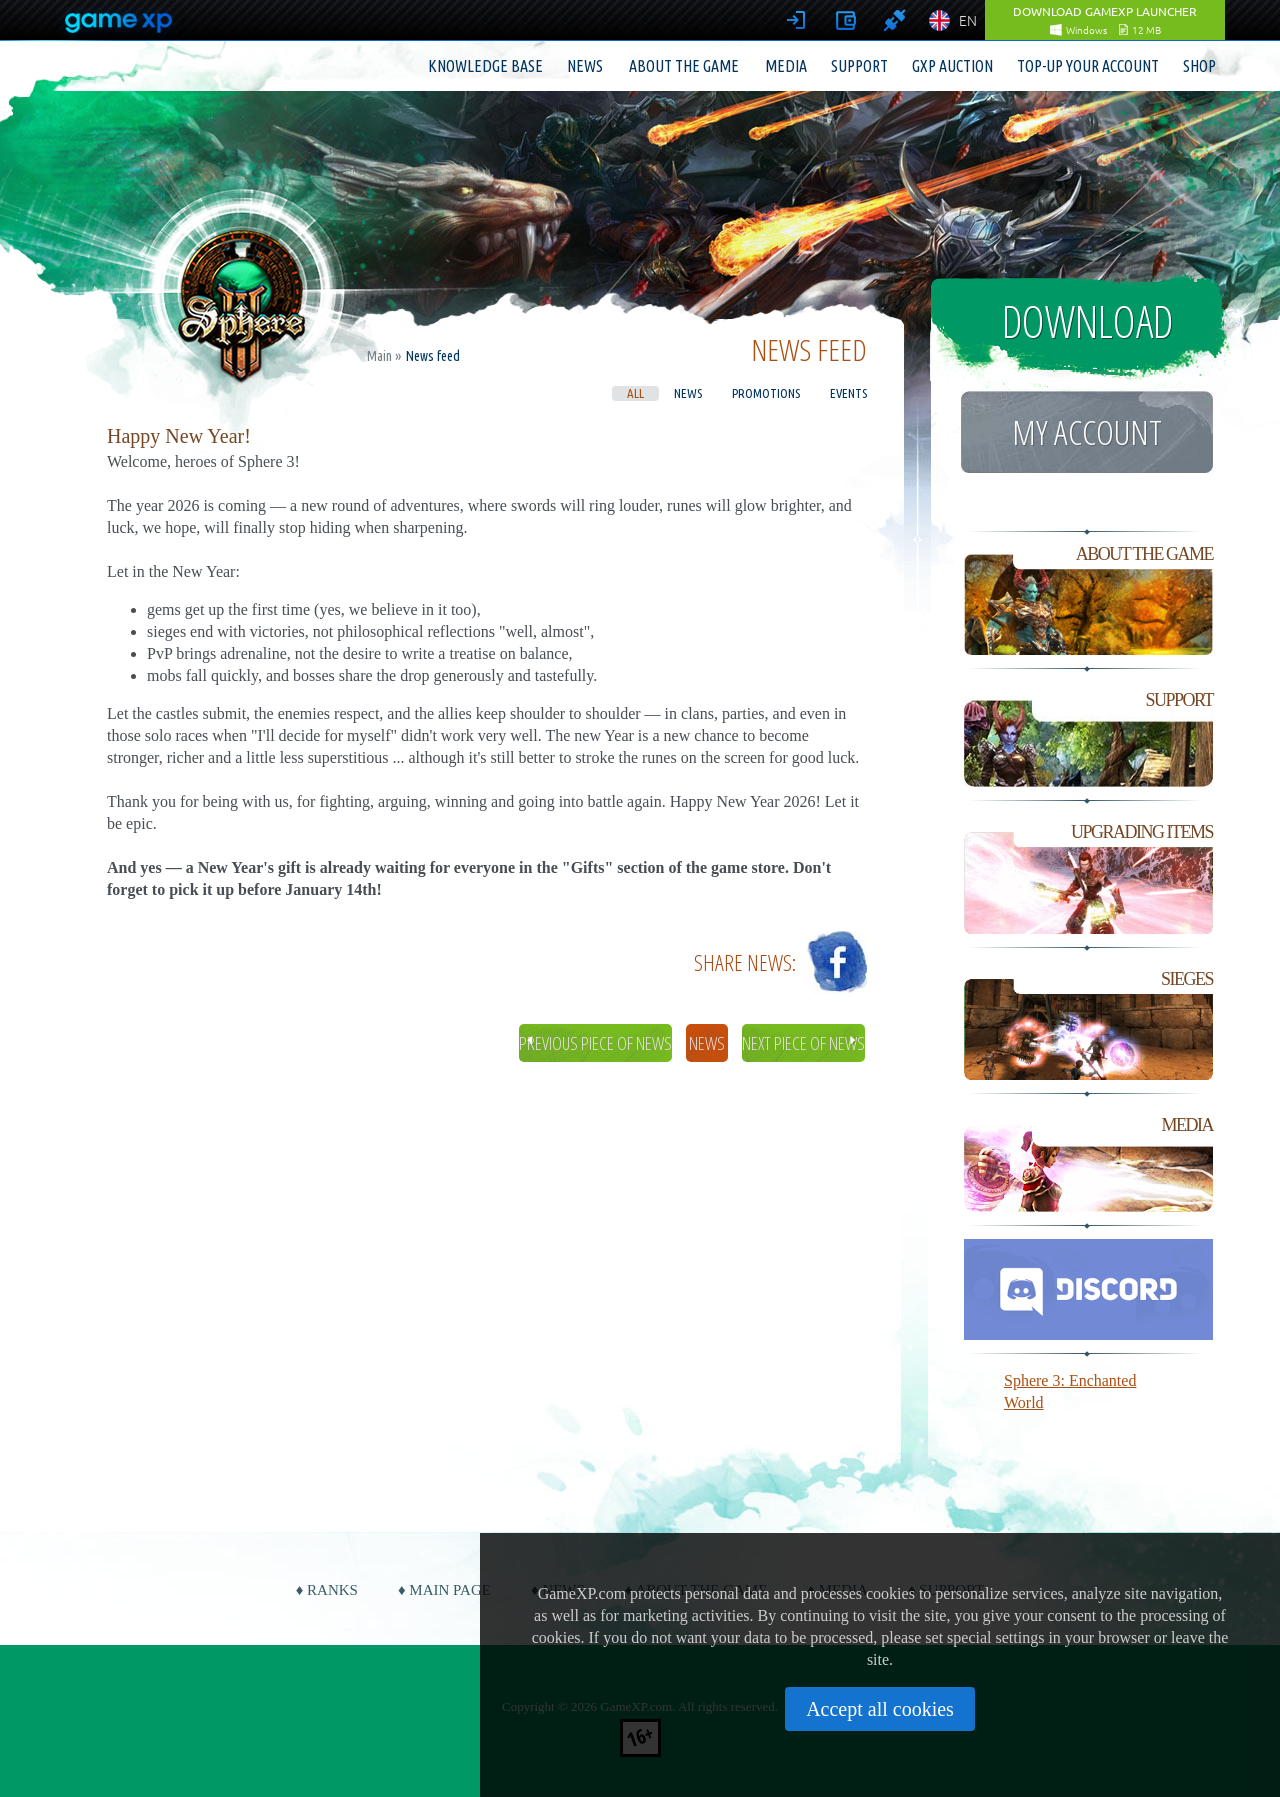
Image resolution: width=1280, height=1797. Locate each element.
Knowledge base (485, 66)
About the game (684, 66)
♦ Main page (444, 1590)
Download (1087, 321)
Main (379, 356)
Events (848, 393)
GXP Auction (952, 66)
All (635, 393)
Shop (1199, 66)
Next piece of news (803, 1043)
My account (1087, 432)
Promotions (766, 393)
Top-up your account (1088, 66)
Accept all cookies (880, 1709)
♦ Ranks (327, 1590)
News (585, 66)
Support (859, 66)
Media (786, 66)
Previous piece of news (595, 1043)
